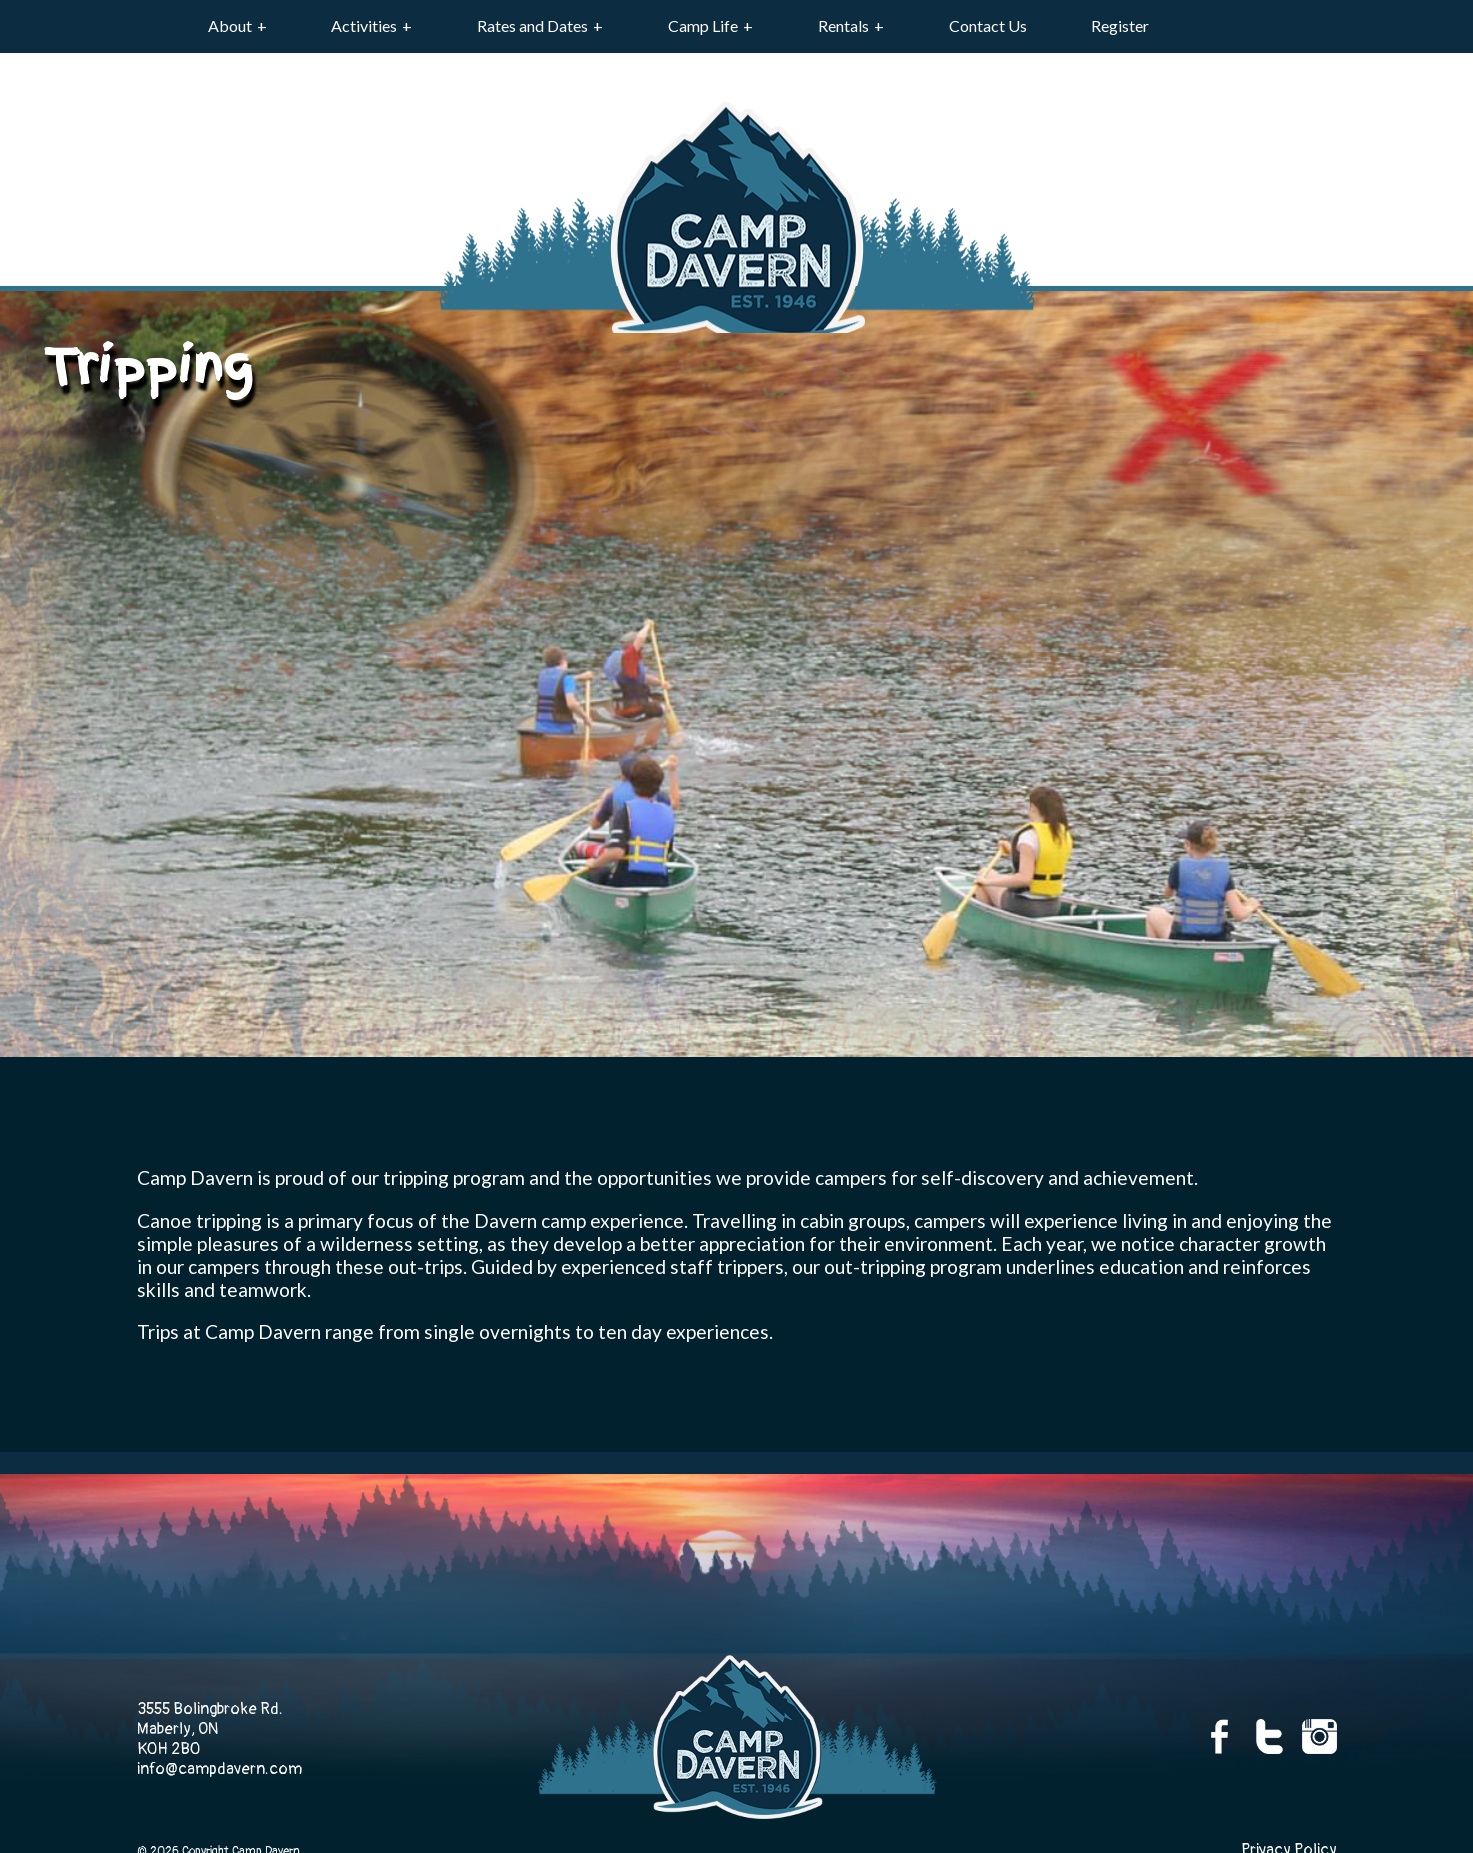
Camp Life (703, 25)
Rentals (843, 25)
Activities (364, 25)
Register (1120, 25)
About (230, 25)
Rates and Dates (532, 25)
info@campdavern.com (219, 1769)
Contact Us (988, 25)
